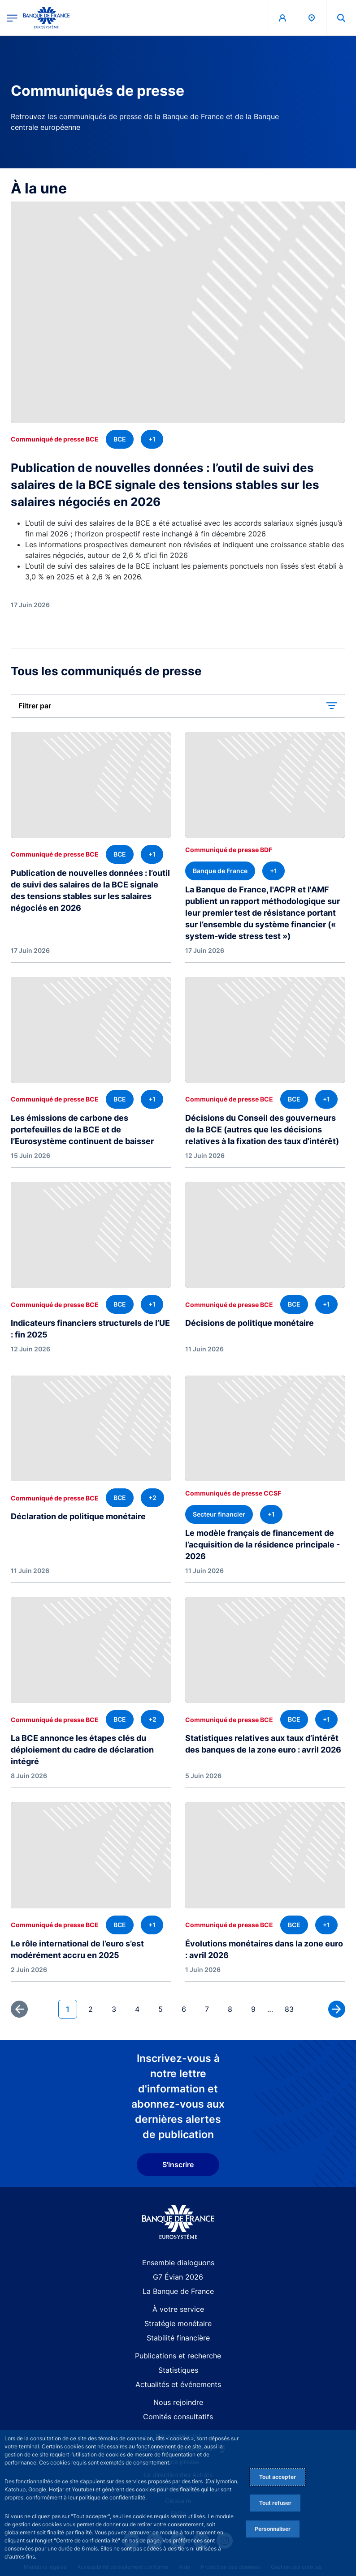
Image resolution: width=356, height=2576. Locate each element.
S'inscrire (178, 2164)
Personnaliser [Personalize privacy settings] (273, 2528)
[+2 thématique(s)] (152, 1497)
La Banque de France (178, 2291)
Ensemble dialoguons (178, 2262)
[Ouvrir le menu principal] (12, 17)
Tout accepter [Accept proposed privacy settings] (277, 2476)
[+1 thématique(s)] (152, 439)
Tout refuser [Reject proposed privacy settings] (275, 2502)
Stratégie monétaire (178, 2323)
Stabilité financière (178, 2337)
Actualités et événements (178, 2384)
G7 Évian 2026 (178, 2276)
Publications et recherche (178, 2355)
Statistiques (178, 2370)
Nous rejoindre (178, 2402)
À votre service (178, 2309)
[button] (341, 17)
